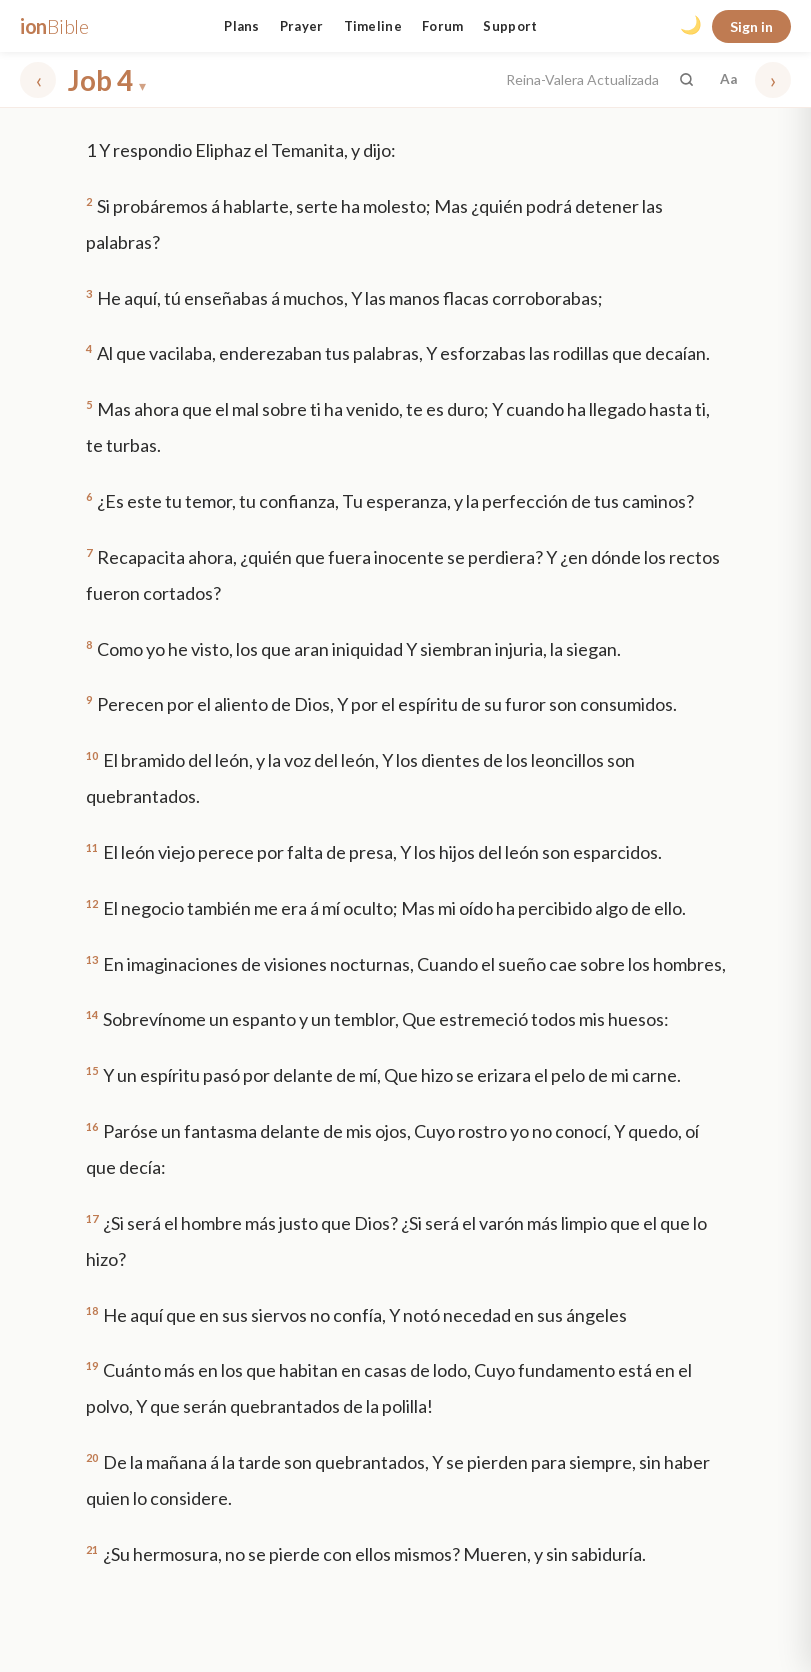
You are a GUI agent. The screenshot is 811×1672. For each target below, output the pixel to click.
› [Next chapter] (773, 79)
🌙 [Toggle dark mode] (691, 25)
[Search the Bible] (686, 79)
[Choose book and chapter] (281, 80)
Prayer (302, 26)
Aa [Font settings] (728, 79)
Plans (242, 26)
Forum (443, 26)
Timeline (373, 26)
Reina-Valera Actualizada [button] (582, 79)
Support (510, 26)
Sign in (751, 26)
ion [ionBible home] (54, 26)
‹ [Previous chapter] (38, 79)
